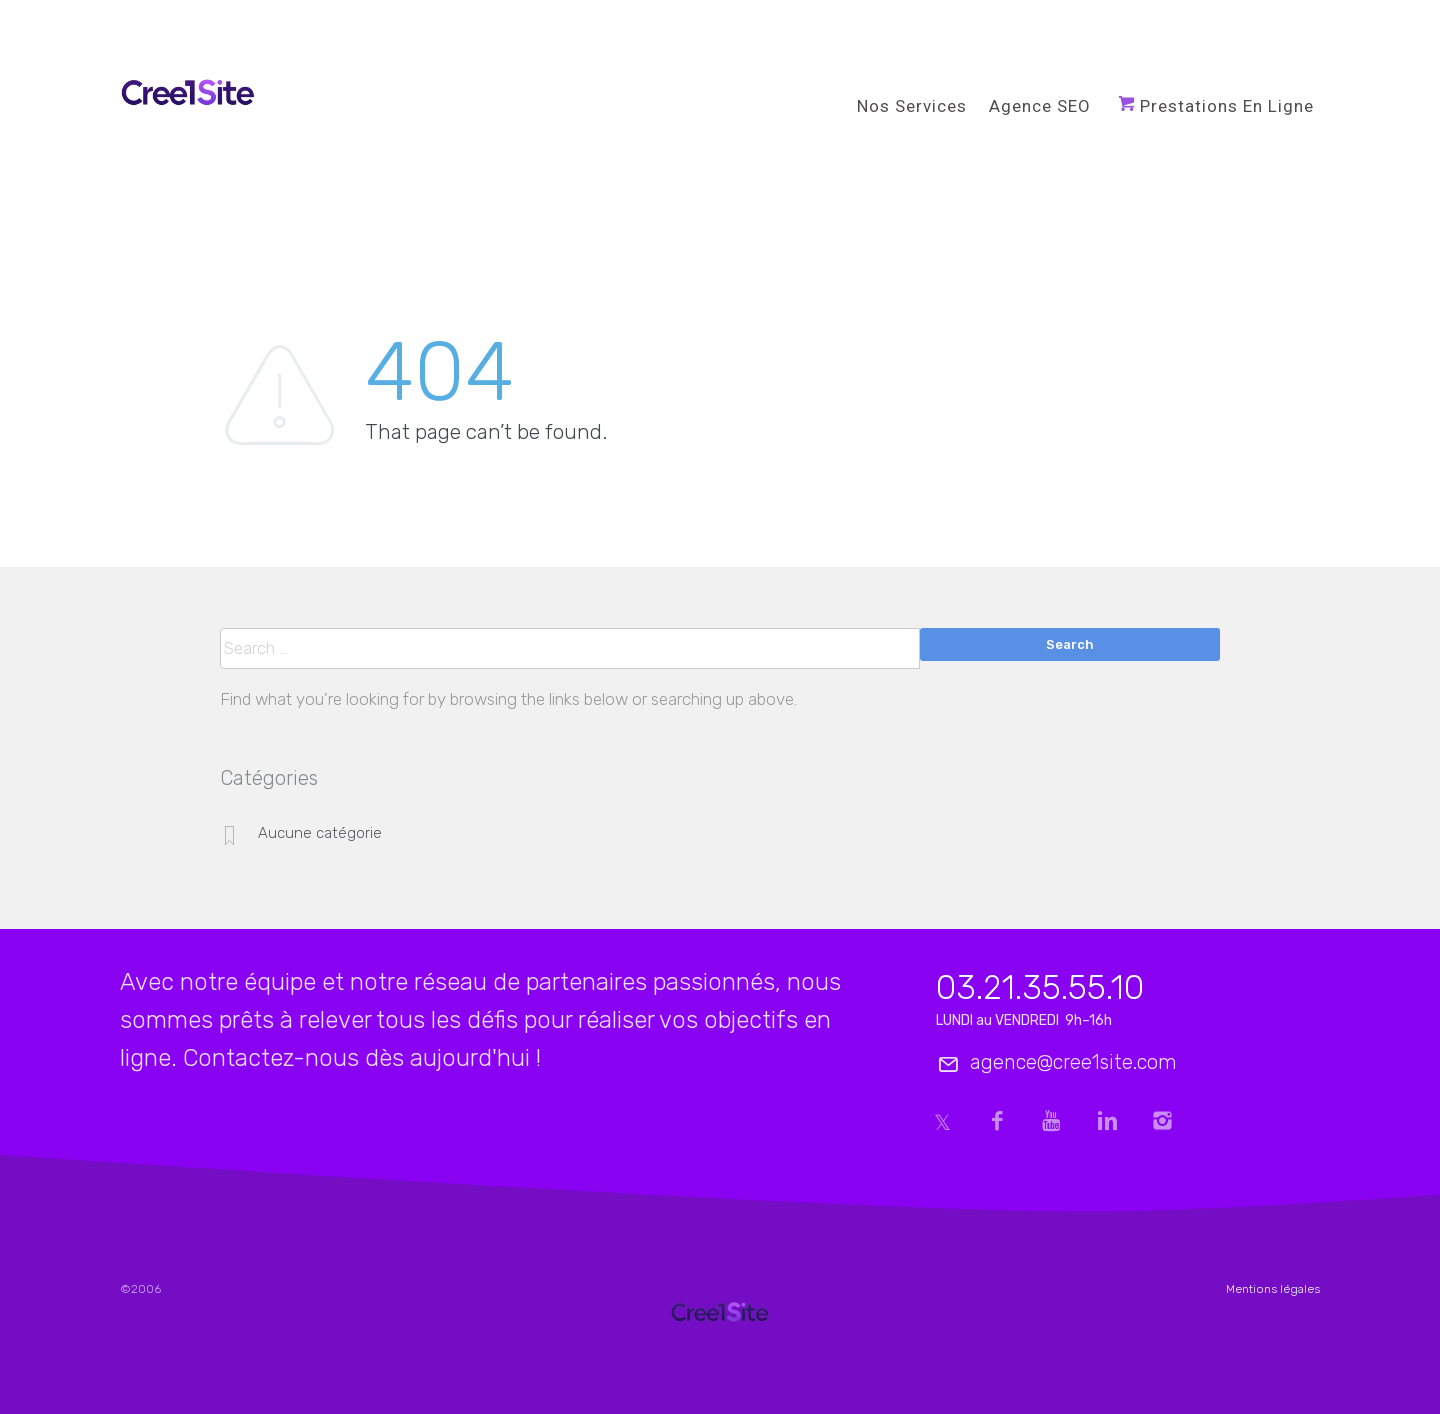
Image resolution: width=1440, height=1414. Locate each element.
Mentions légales (1273, 1289)
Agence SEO (1040, 106)
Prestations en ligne (1227, 106)
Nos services (912, 106)
